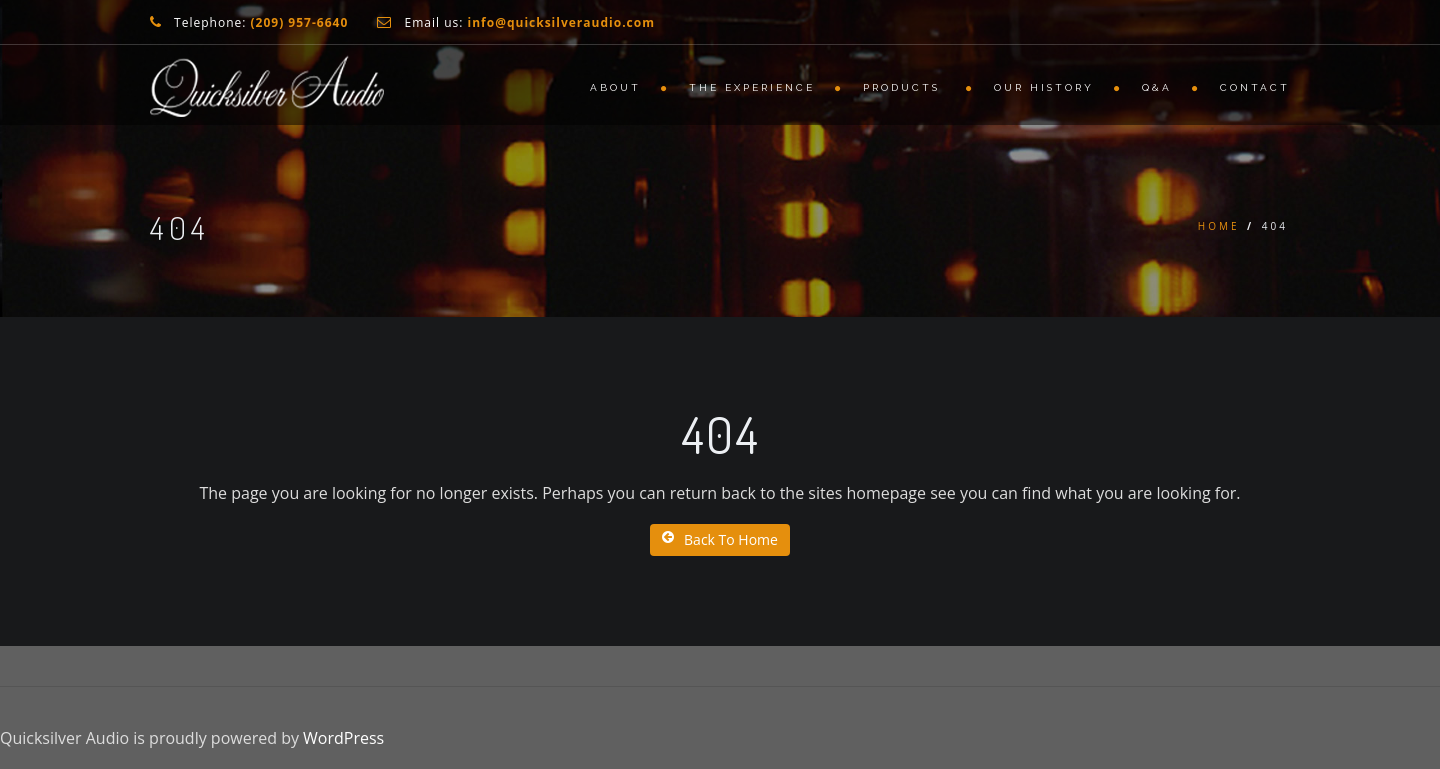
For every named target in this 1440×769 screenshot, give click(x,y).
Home (1219, 226)
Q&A (1157, 87)
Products (904, 87)
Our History (1044, 87)
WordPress (343, 738)
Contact (1255, 87)
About (615, 87)
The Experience (752, 87)
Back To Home (720, 539)
